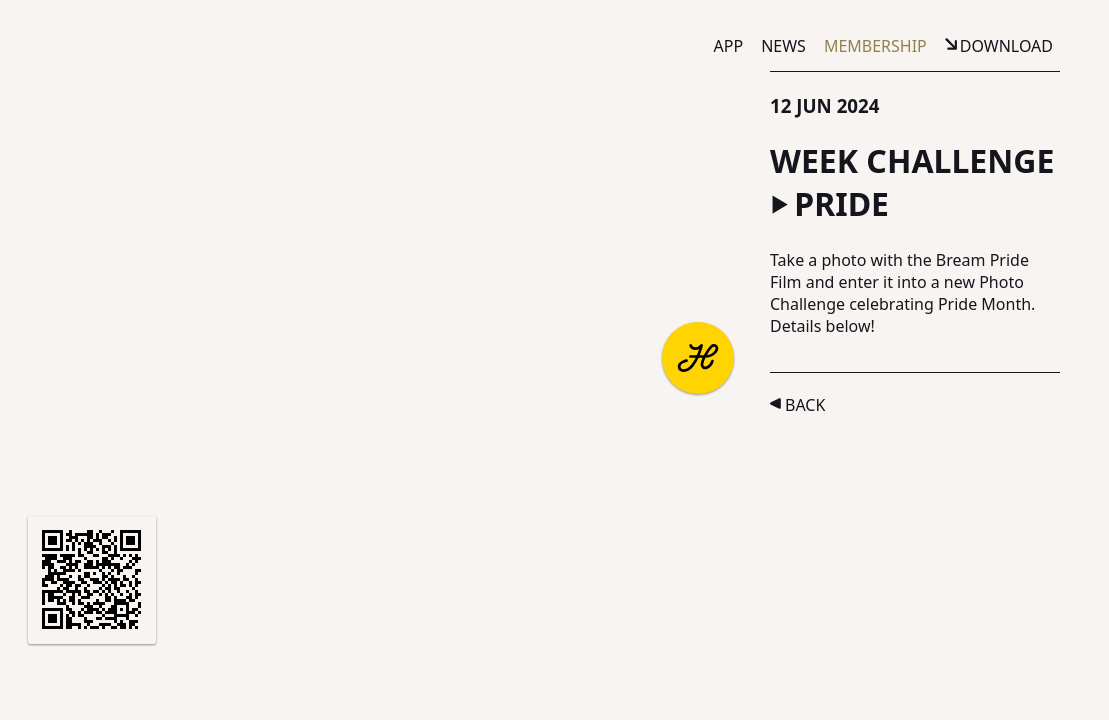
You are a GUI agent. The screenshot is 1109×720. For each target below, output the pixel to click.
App (729, 46)
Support (237, 674)
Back (805, 405)
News (783, 46)
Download (1006, 46)
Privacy (392, 674)
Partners (146, 674)
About (62, 674)
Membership (875, 46)
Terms (317, 674)
